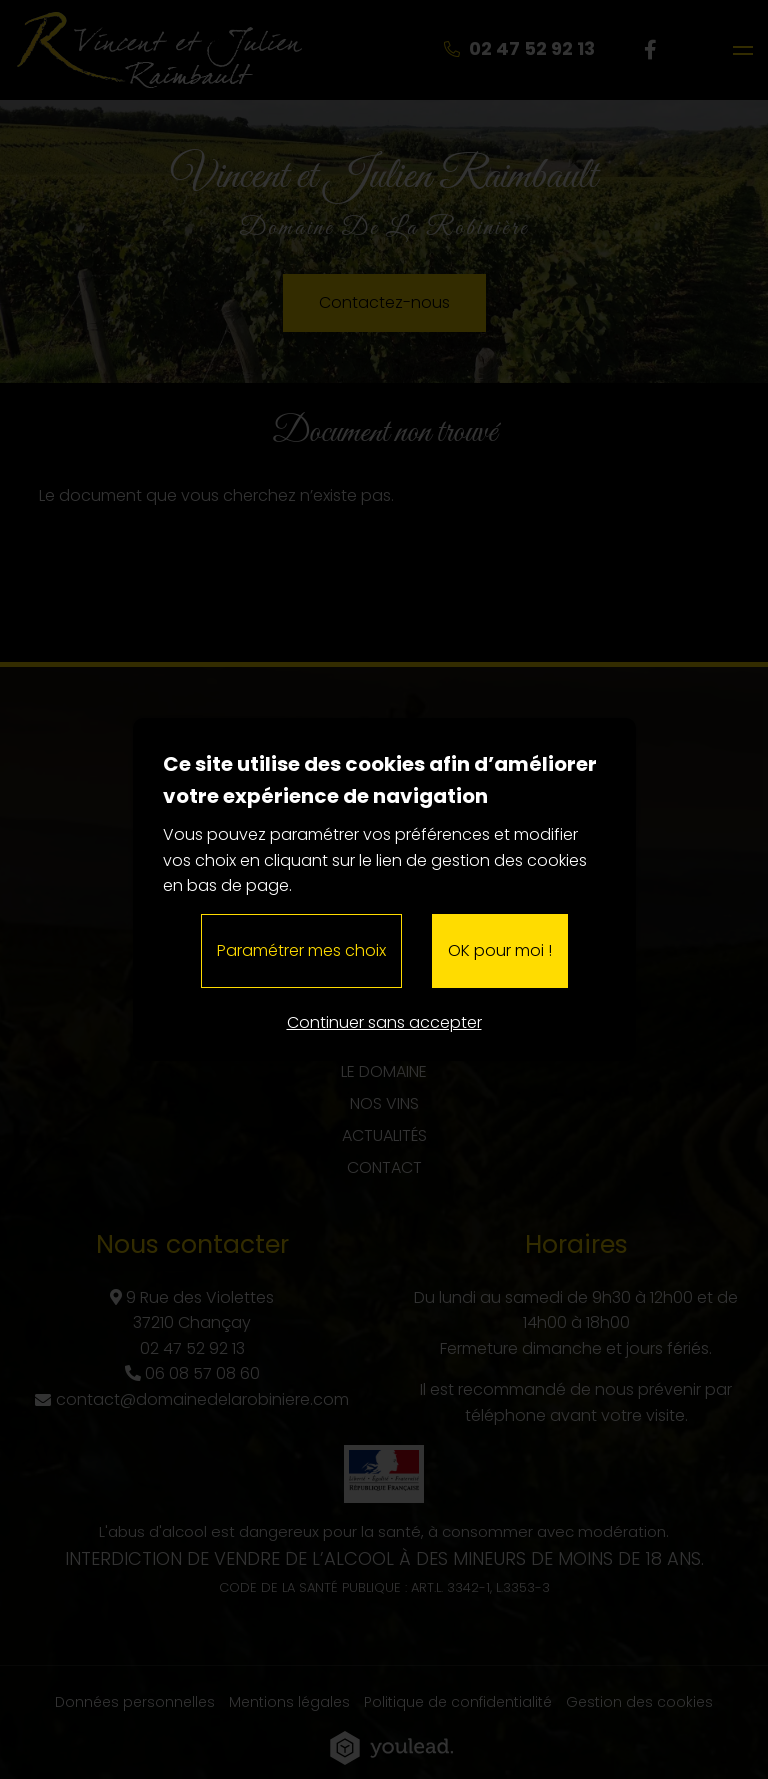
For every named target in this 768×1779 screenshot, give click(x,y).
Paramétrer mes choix (301, 950)
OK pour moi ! (500, 950)
